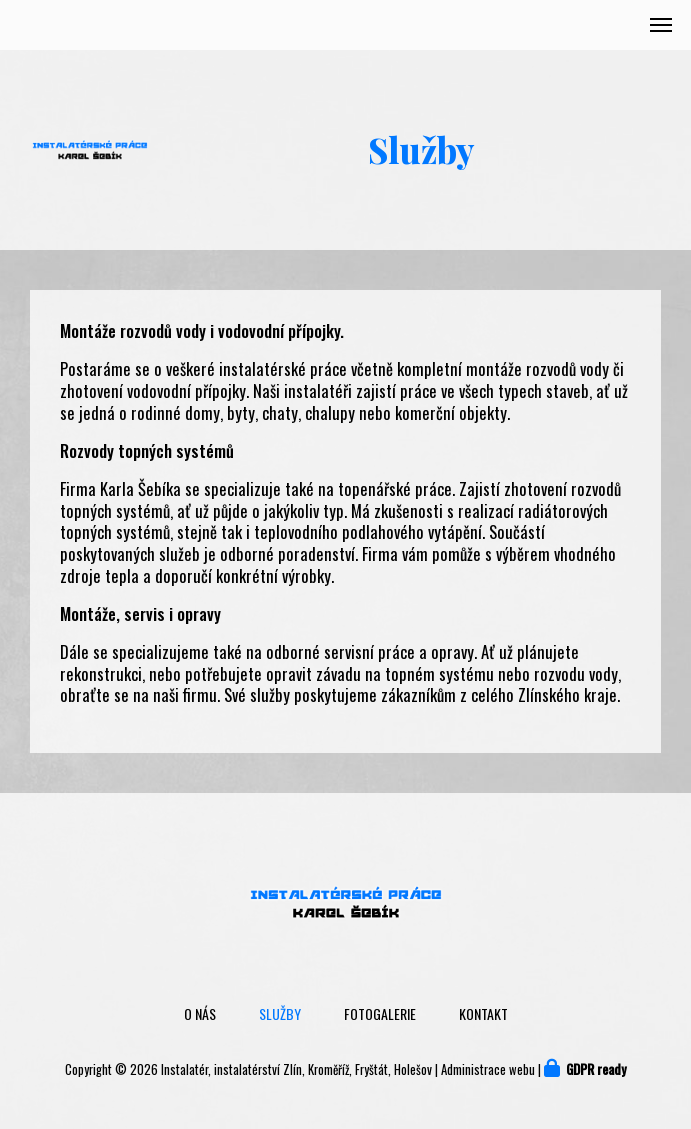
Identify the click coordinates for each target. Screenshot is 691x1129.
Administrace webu (488, 1069)
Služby (280, 1013)
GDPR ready (596, 1069)
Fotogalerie (380, 1013)
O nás (200, 1013)
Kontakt (483, 1013)
